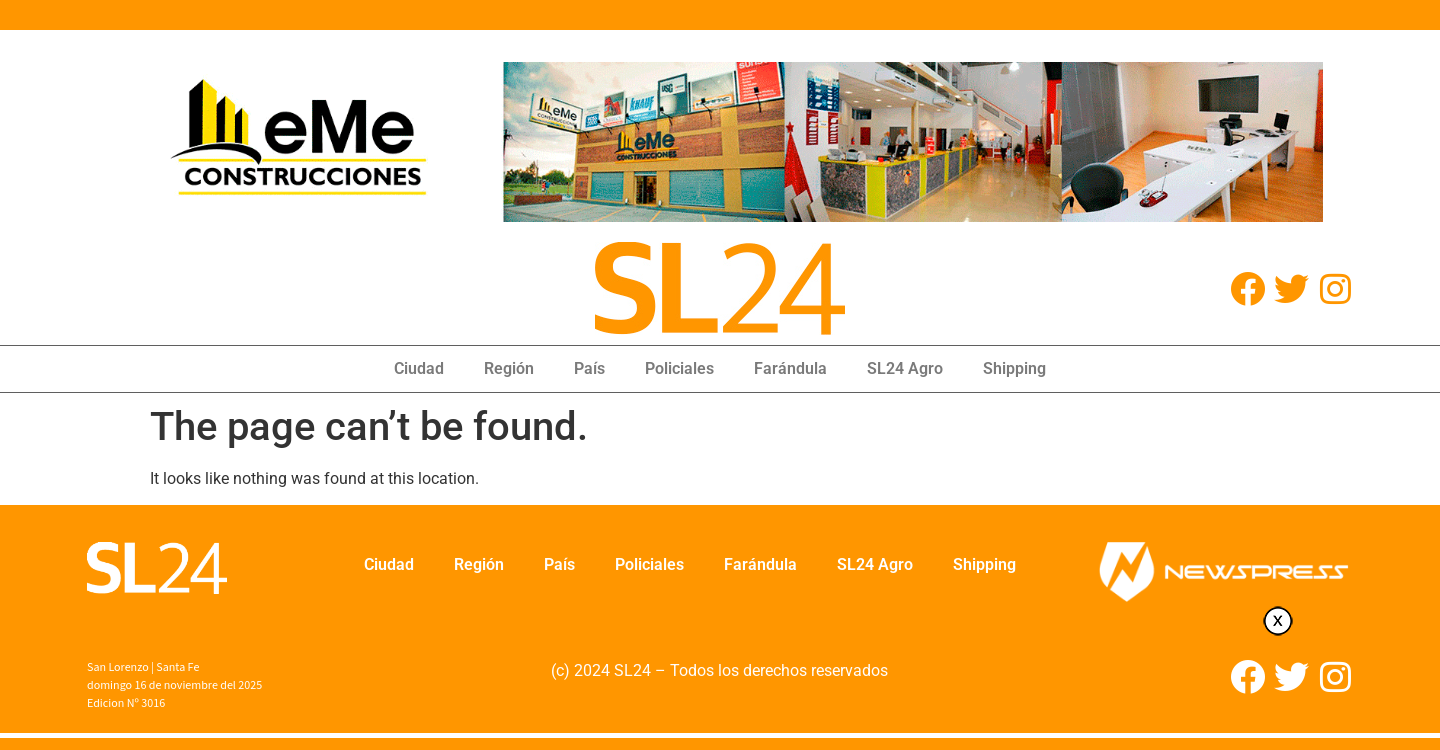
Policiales (679, 368)
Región (509, 368)
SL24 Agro (905, 368)
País (589, 368)
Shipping (1014, 368)
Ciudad (419, 368)
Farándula (790, 368)
